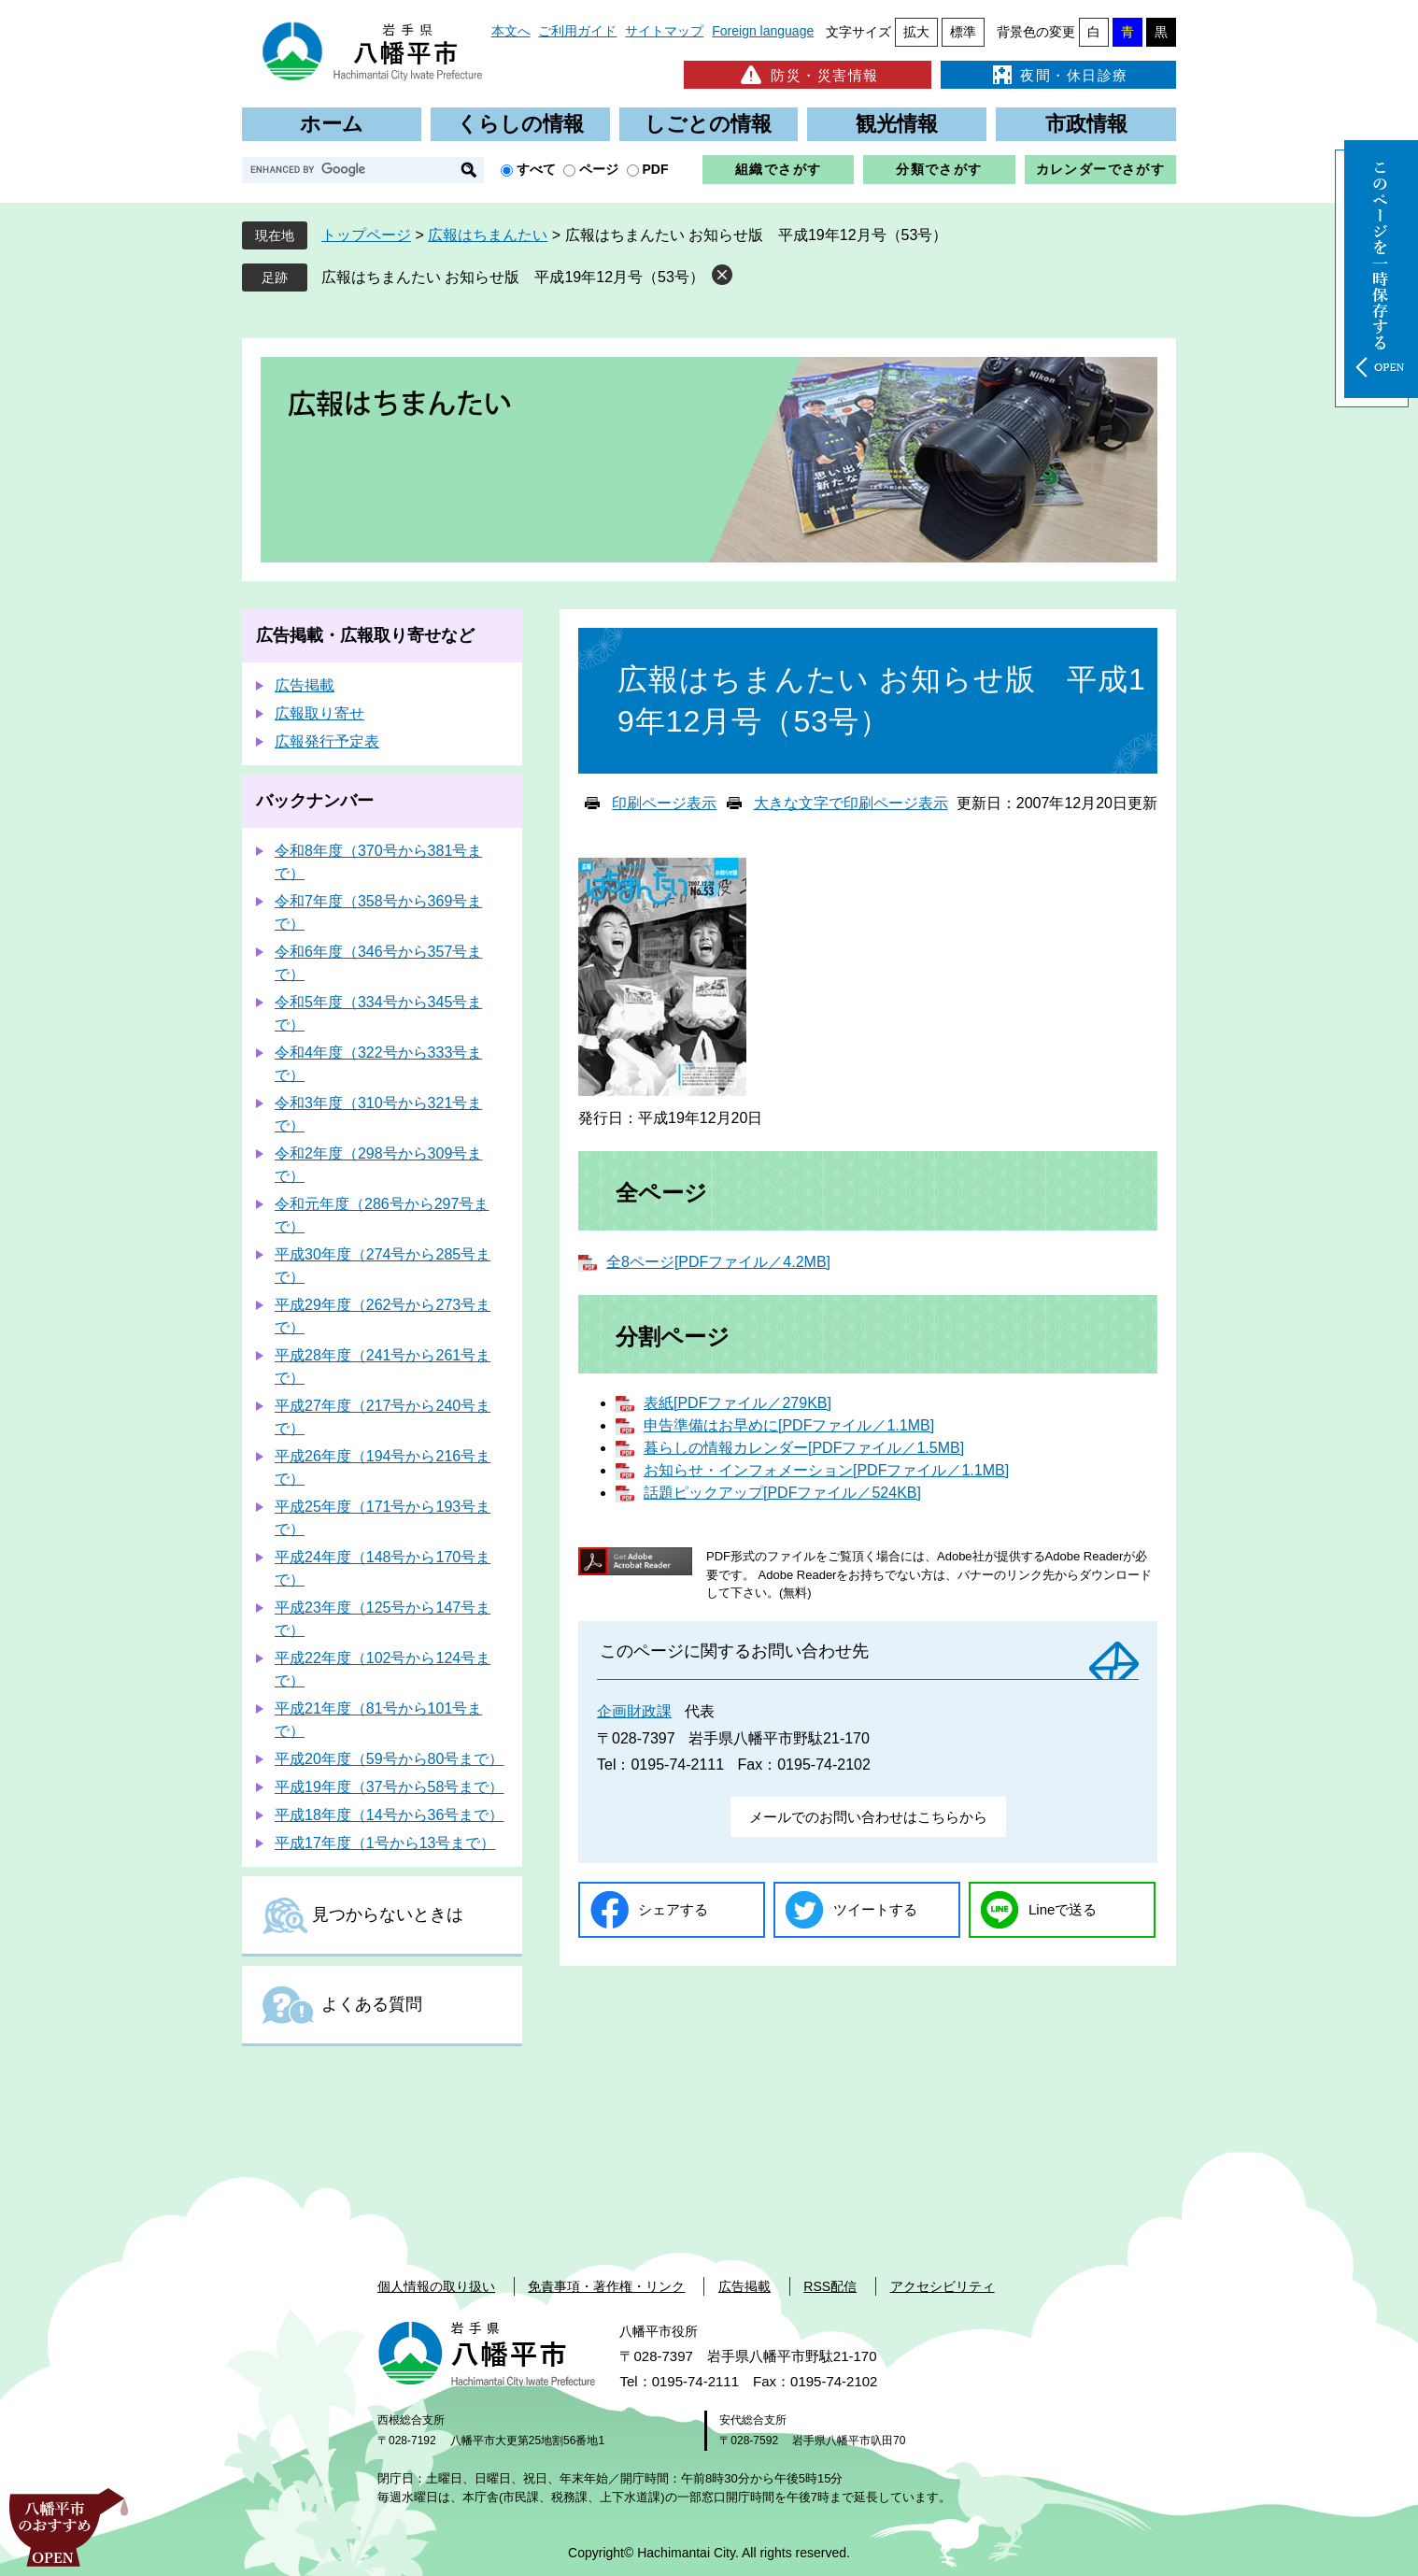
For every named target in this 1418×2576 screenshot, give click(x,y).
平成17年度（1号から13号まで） (385, 1843)
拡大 (916, 31)
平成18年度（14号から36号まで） (389, 1815)
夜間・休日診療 (1058, 75)
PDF (656, 169)
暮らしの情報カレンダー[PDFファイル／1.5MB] (804, 1448)
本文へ (511, 30)
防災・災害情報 (807, 75)
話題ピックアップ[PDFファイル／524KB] (782, 1493)
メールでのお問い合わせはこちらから (868, 1817)
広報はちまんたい (487, 235)
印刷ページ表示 (664, 803)
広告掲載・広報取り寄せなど (365, 635)
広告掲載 (304, 685)
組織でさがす (778, 169)
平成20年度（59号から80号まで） (389, 1759)
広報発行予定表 (327, 741)
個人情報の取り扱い (436, 2286)
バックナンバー (315, 800)
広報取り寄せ (319, 713)
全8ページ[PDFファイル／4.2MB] (718, 1262)
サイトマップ (664, 30)
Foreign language (763, 30)
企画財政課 (634, 1711)
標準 (963, 31)
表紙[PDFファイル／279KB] (737, 1403)
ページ (598, 169)
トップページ (366, 235)
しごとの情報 (708, 123)
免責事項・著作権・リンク (606, 2286)
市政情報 (1086, 123)
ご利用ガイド (577, 30)
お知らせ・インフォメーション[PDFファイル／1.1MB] (826, 1470)
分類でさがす (939, 169)
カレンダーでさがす (1101, 169)
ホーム (331, 123)
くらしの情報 (520, 123)
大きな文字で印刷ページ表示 (851, 803)
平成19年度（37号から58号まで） (389, 1787)
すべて (536, 169)
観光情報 (897, 123)
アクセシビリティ (942, 2286)
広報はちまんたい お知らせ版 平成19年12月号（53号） (512, 277)
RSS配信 (830, 2286)
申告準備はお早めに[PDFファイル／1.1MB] (789, 1425)
